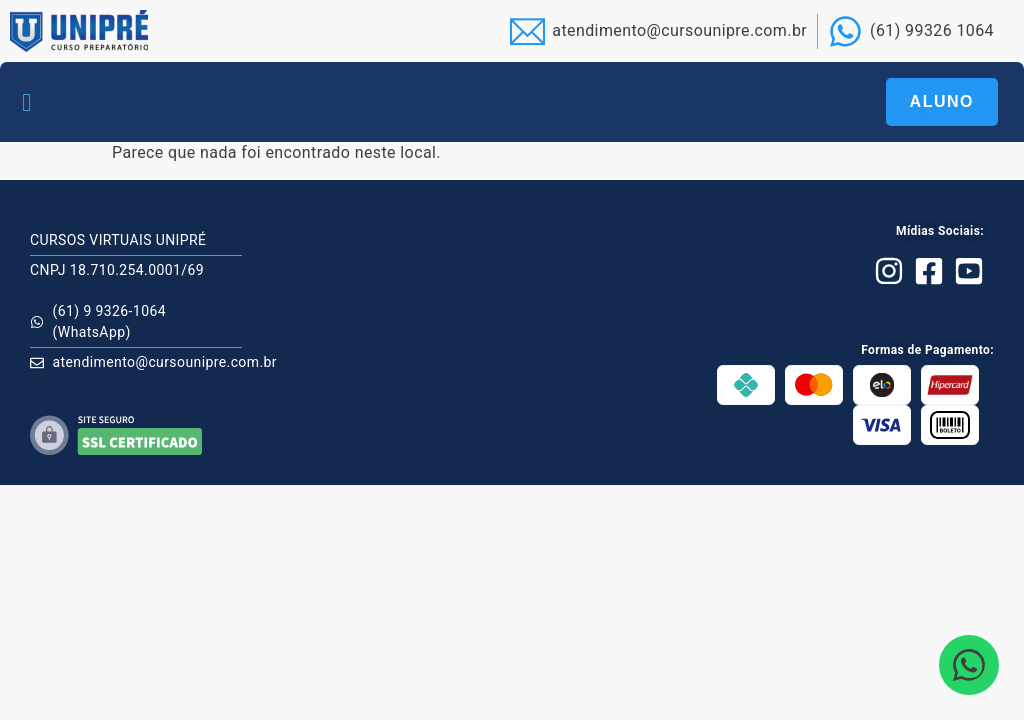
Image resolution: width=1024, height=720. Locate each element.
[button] (27, 102)
